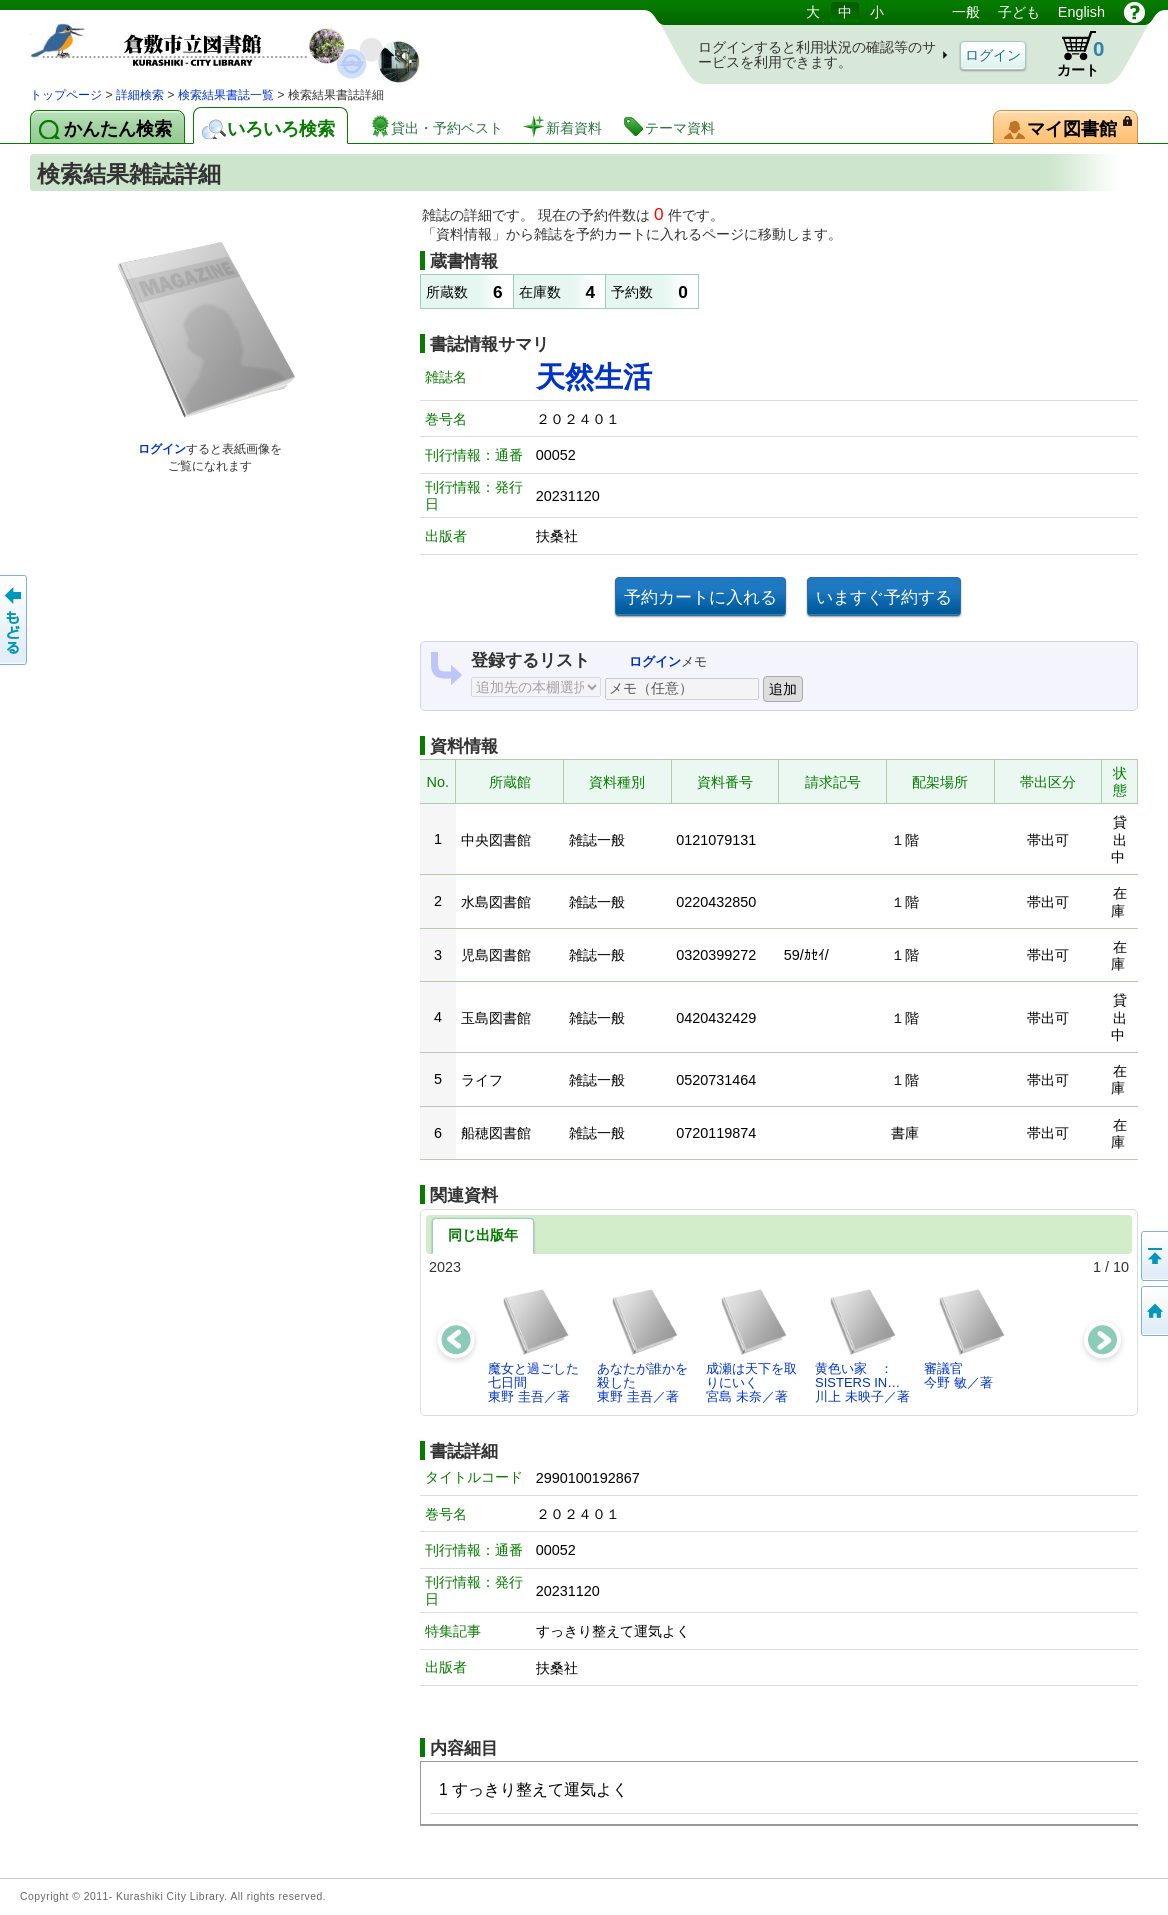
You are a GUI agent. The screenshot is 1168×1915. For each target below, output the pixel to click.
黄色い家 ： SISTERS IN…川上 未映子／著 (862, 1346)
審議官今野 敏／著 (965, 1338)
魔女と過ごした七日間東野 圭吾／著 (533, 1346)
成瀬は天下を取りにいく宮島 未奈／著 (751, 1346)
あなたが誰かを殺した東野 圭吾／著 (642, 1346)
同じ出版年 (483, 1235)
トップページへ (1153, 1311)
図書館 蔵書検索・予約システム (240, 42)
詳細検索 (140, 95)
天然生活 (594, 377)
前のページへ (15, 620)
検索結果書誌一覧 (226, 95)
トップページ (66, 95)
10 (1121, 1267)
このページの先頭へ (1153, 1256)
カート (1071, 54)
